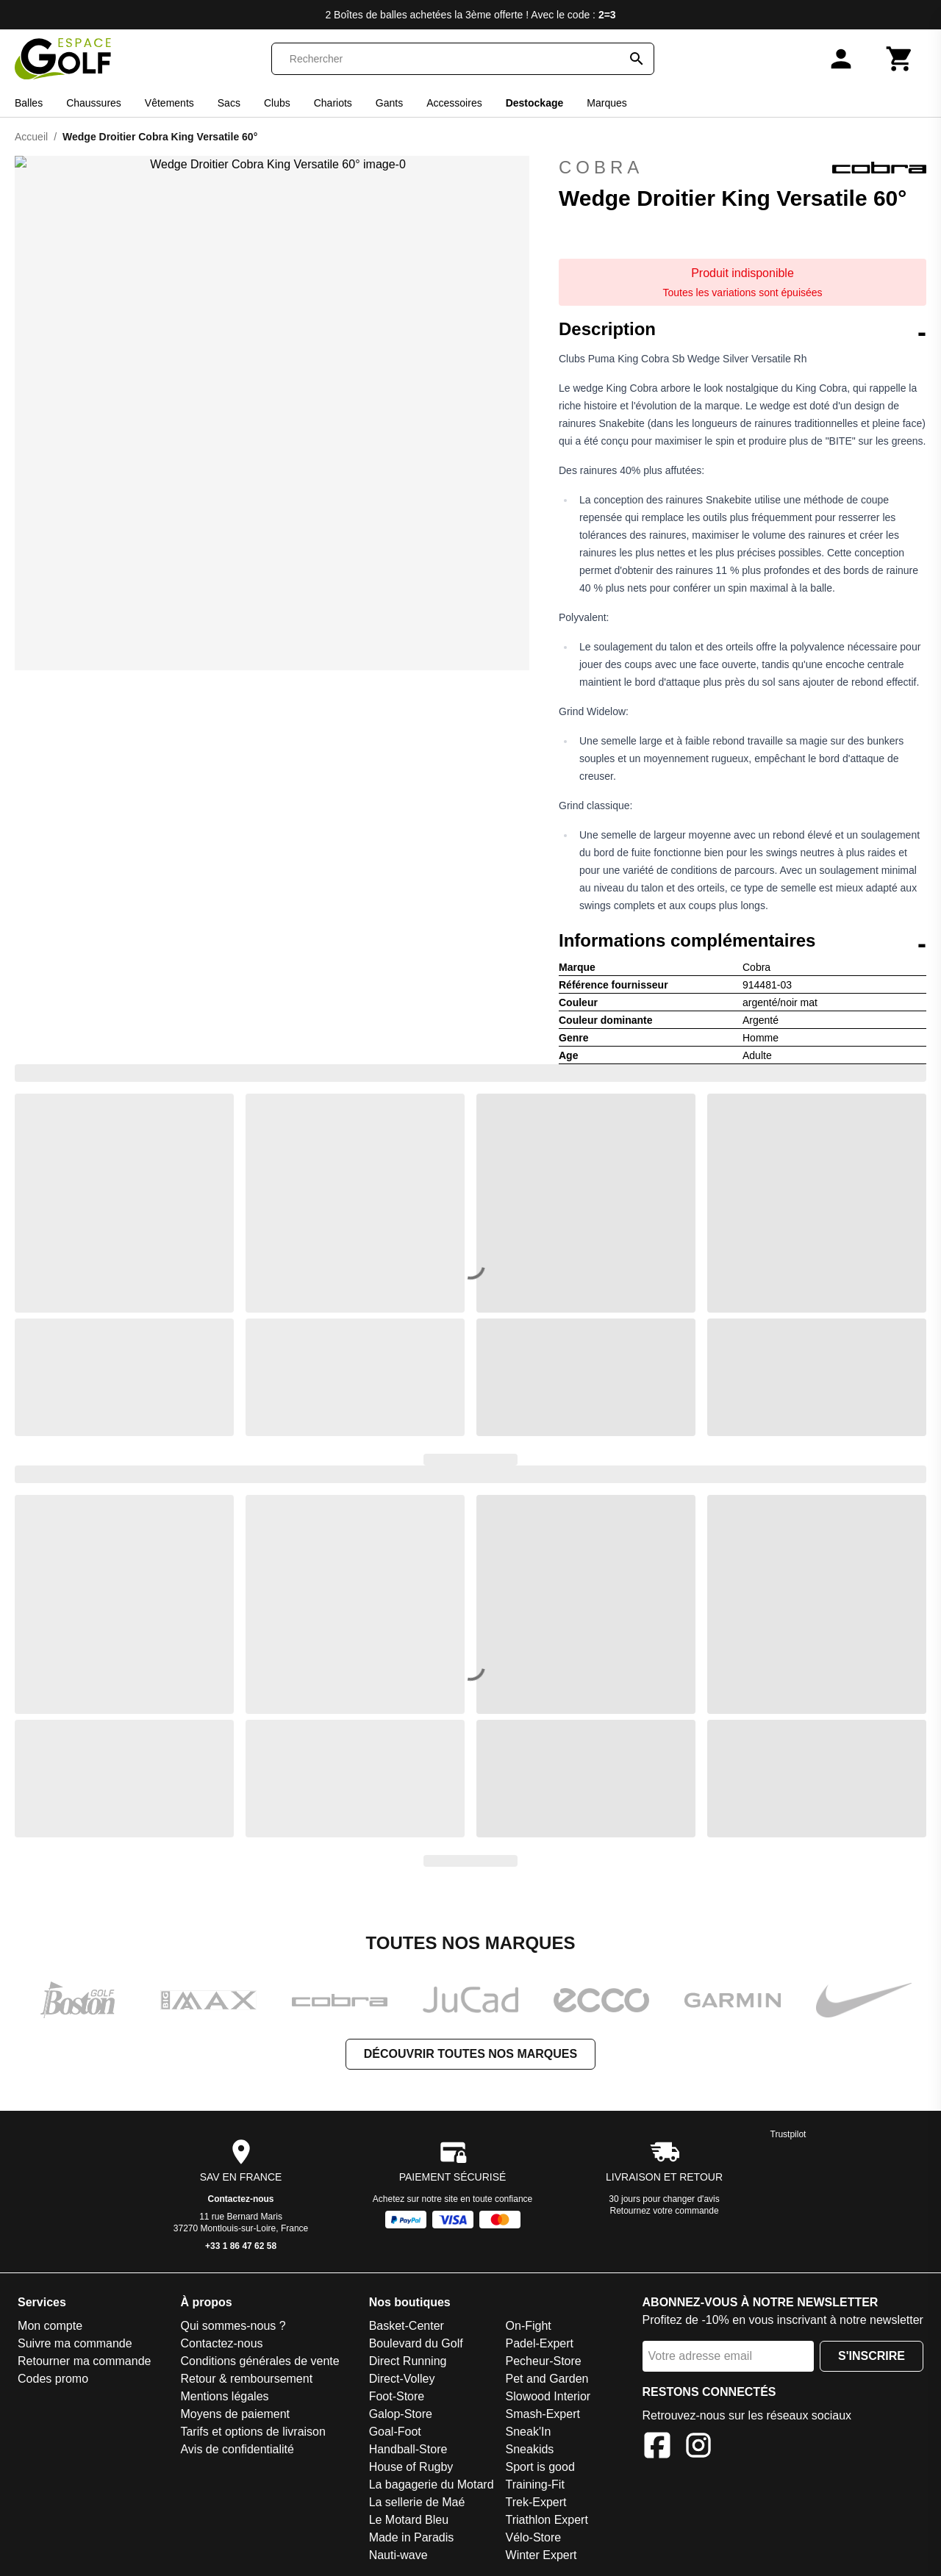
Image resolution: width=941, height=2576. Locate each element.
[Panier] (900, 58)
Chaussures (93, 103)
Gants (389, 103)
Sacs (229, 103)
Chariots (333, 103)
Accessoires (454, 103)
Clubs (277, 103)
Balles (29, 103)
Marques (606, 103)
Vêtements (169, 103)
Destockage (535, 103)
